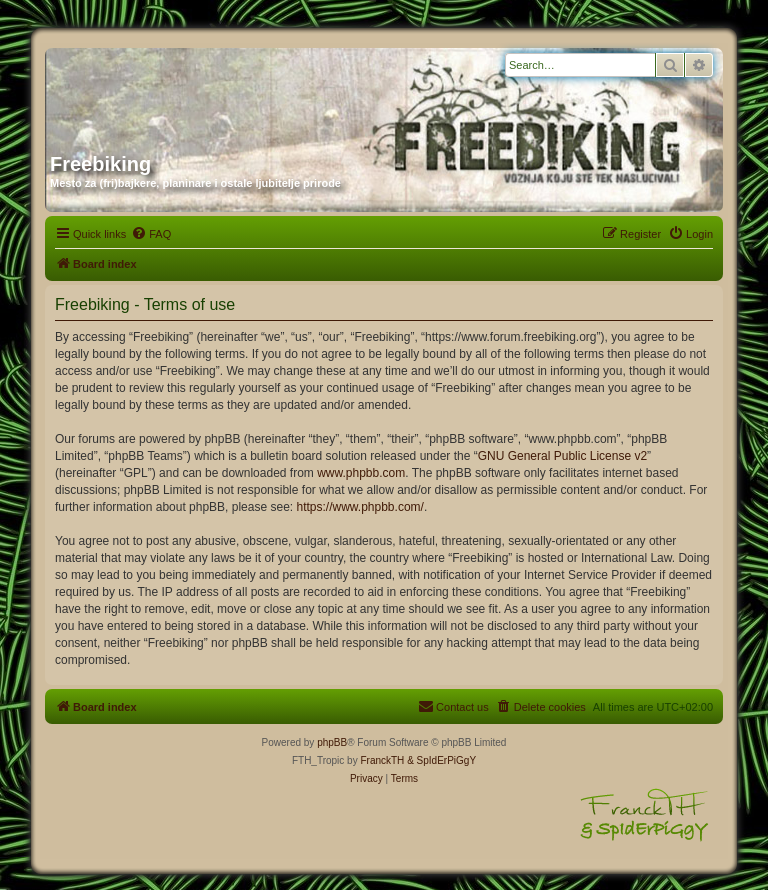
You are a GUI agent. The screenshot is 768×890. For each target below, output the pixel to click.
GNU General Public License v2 (562, 456)
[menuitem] (151, 234)
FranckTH (382, 760)
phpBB (332, 742)
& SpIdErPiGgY (441, 760)
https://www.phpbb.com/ (359, 507)
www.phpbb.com (361, 473)
